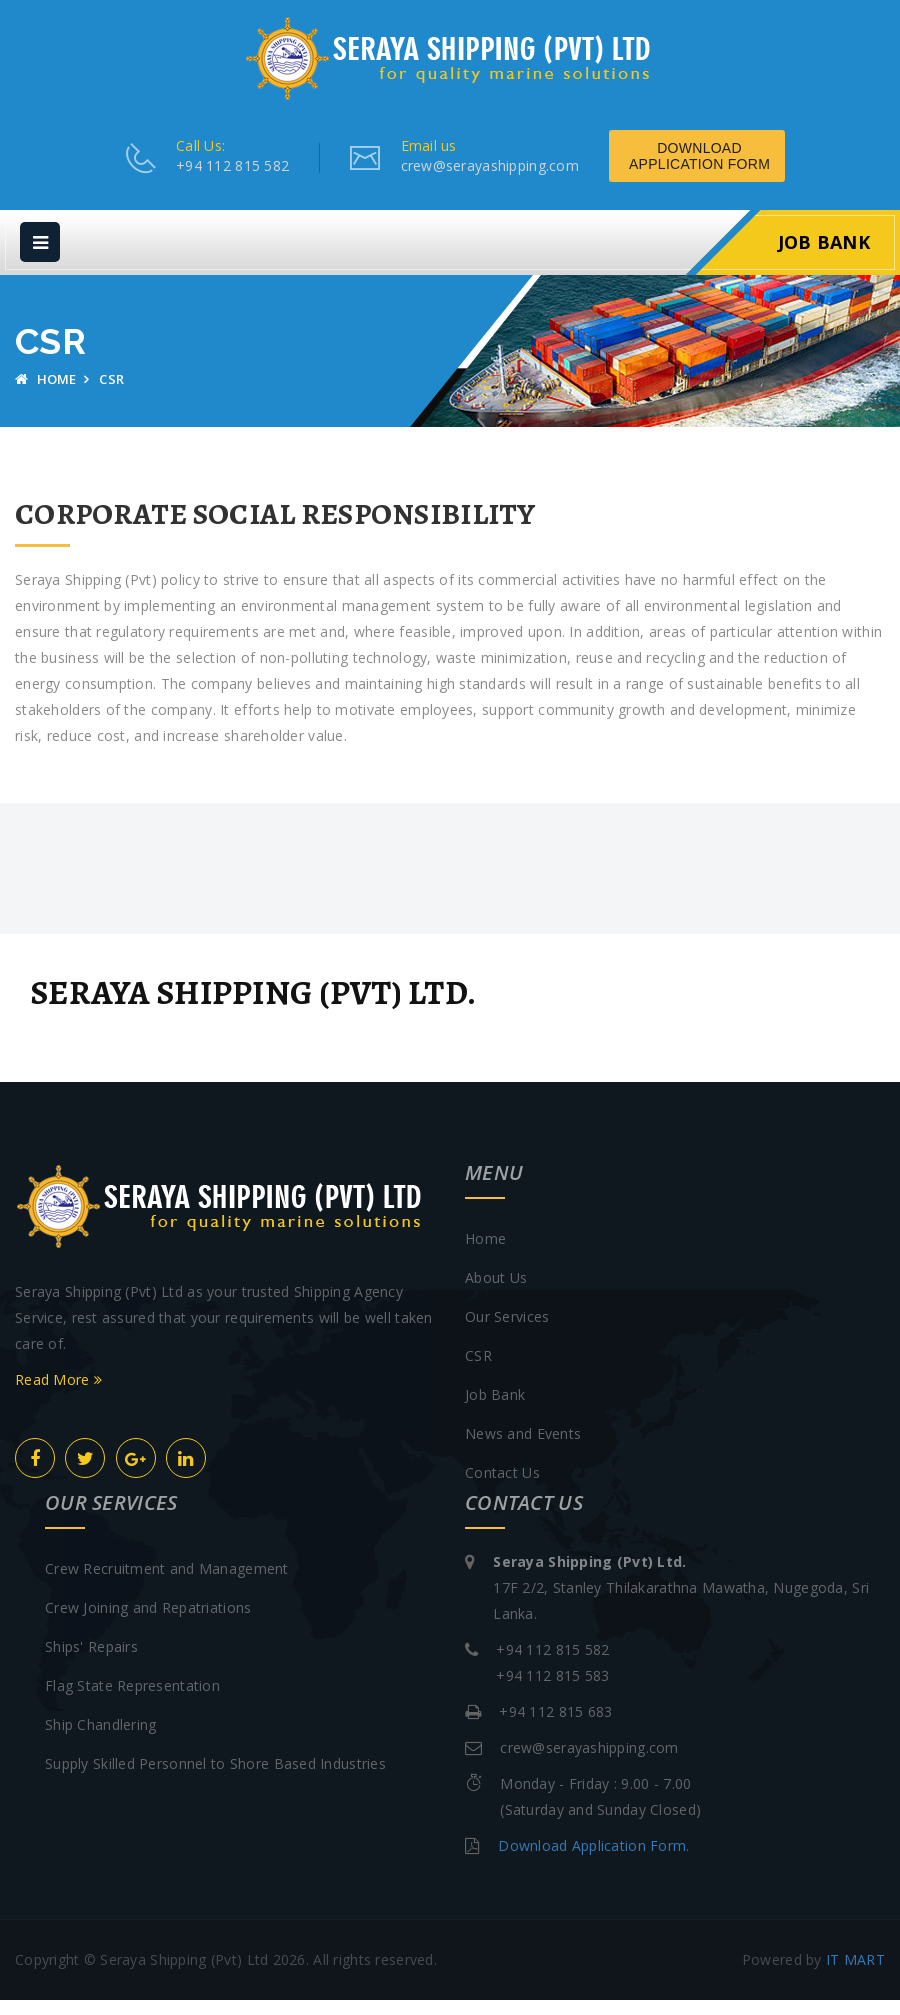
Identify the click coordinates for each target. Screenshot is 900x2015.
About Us (496, 1292)
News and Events (523, 1448)
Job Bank (824, 257)
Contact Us (502, 1487)
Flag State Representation (132, 1700)
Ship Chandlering (100, 1739)
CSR (478, 1370)
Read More (58, 1394)
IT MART (855, 1974)
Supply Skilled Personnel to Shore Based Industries (215, 1778)
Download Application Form (749, 171)
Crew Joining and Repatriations (148, 1622)
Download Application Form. (593, 1860)
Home (46, 394)
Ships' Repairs (91, 1661)
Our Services (507, 1331)
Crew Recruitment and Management (167, 1583)
